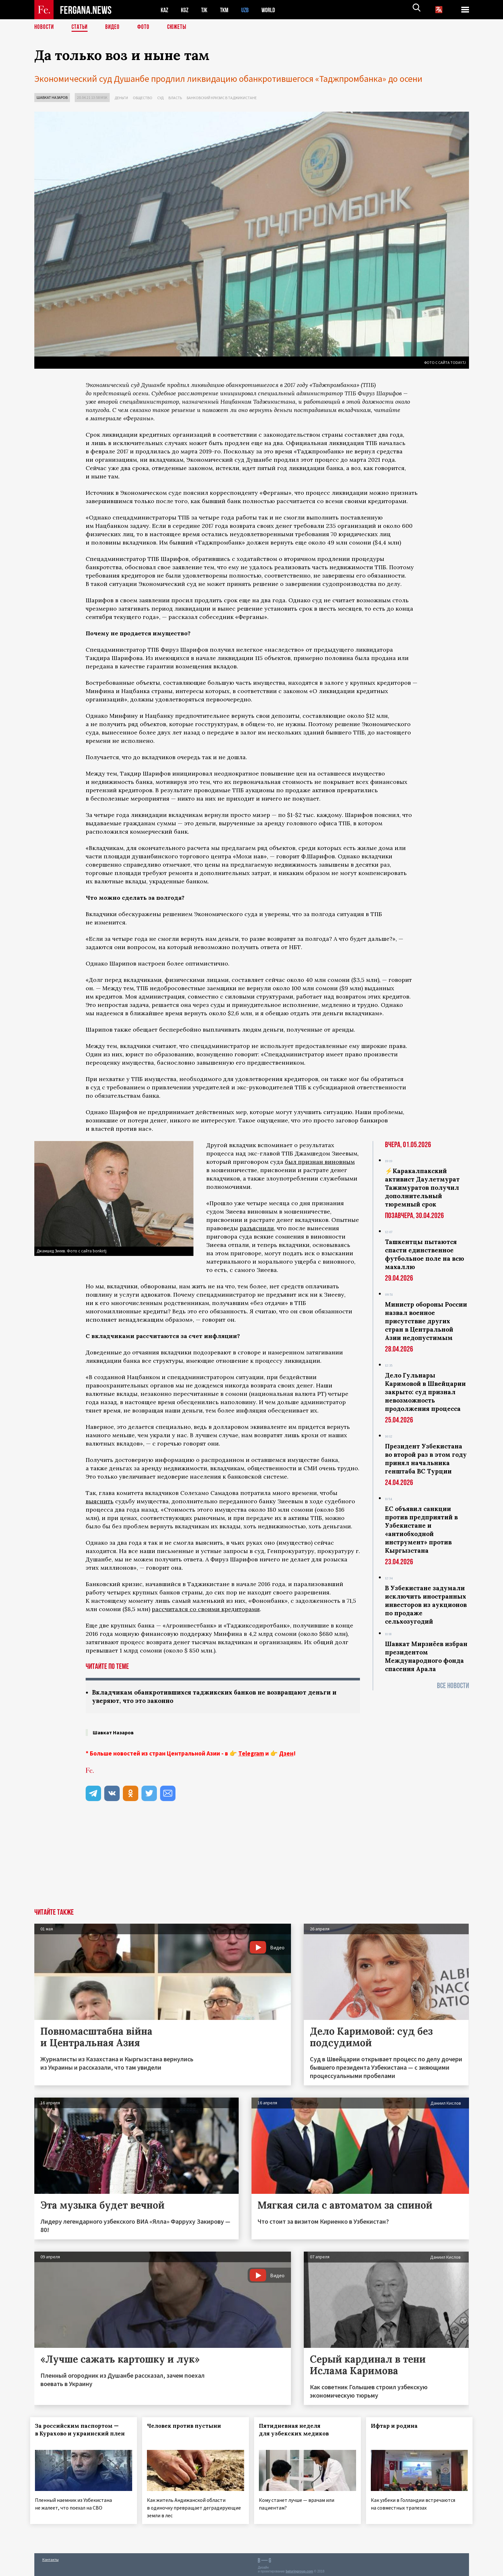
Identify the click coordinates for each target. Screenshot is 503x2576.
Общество (142, 97)
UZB (249, 10)
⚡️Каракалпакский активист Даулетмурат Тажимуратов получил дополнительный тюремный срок (422, 1187)
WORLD (273, 10)
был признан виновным (320, 1161)
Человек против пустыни (188, 2426)
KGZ (186, 10)
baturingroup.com (299, 2569)
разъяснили (257, 1228)
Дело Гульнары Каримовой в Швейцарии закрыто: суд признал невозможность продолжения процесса (425, 1392)
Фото (146, 27)
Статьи (81, 27)
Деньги (121, 97)
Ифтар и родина (398, 2426)
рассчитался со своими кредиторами (206, 1609)
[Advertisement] (252, 1861)
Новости (44, 27)
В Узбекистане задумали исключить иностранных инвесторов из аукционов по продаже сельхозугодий (426, 1604)
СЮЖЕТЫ (180, 27)
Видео (114, 27)
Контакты (50, 2557)
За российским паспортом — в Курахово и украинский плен (81, 2434)
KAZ (165, 10)
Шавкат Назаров (52, 97)
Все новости (453, 1685)
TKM (227, 10)
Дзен (286, 1753)
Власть (175, 97)
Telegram (251, 1753)
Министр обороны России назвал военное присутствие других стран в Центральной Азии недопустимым (426, 1321)
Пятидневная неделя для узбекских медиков (298, 2430)
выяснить (100, 1501)
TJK (206, 10)
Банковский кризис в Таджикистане (222, 97)
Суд (160, 97)
